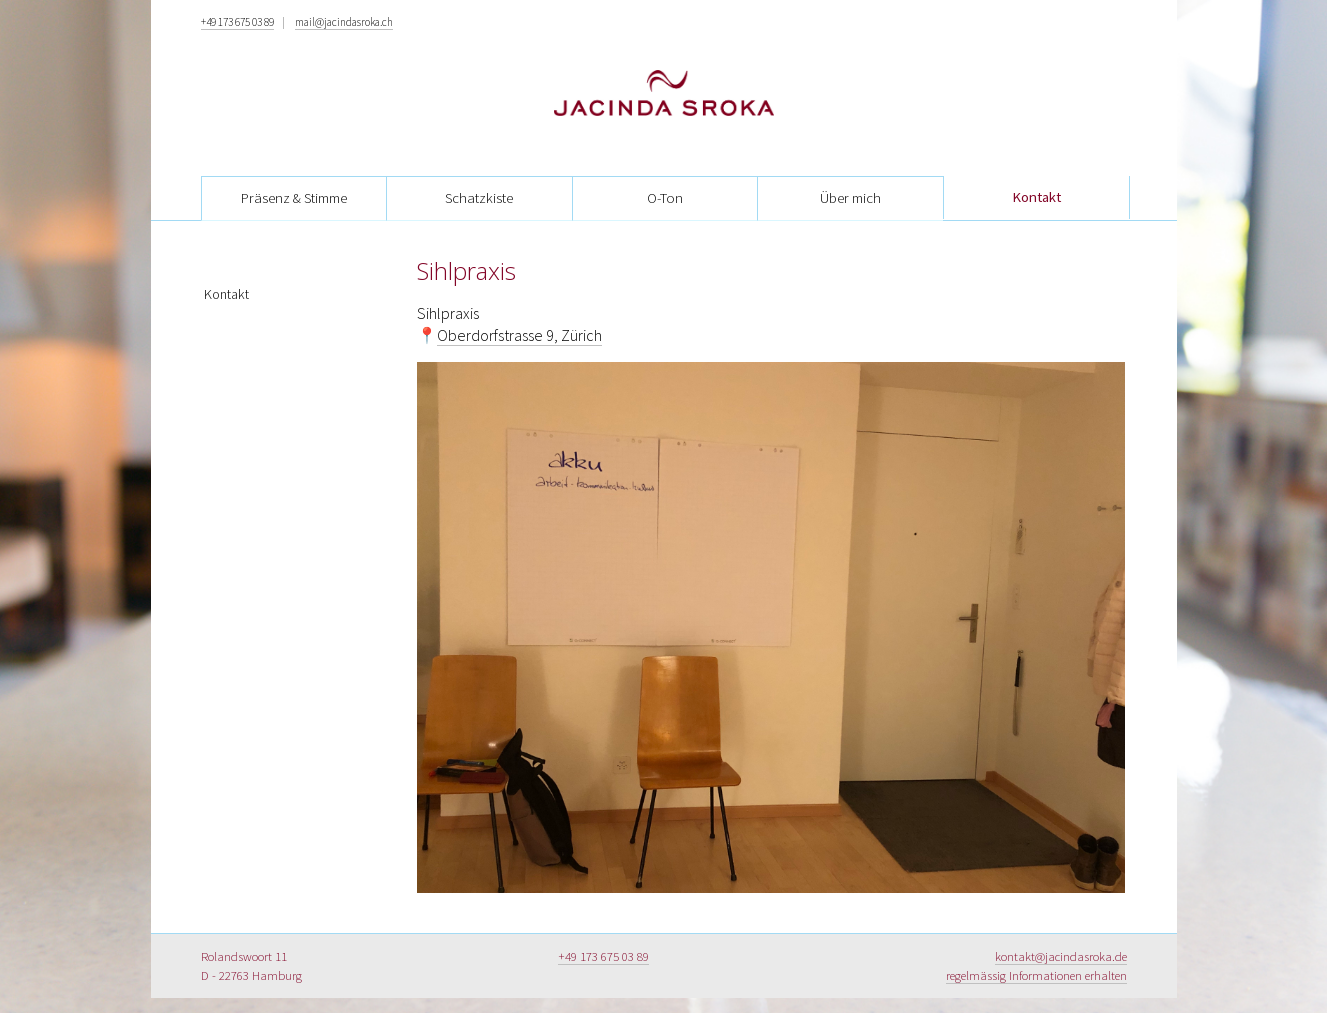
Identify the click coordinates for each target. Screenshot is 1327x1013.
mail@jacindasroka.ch (344, 22)
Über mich (850, 198)
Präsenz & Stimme (294, 198)
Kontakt (1036, 197)
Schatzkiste (479, 198)
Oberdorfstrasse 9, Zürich (519, 335)
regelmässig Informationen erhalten (1036, 975)
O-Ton (665, 198)
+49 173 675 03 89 (237, 22)
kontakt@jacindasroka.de (1061, 956)
